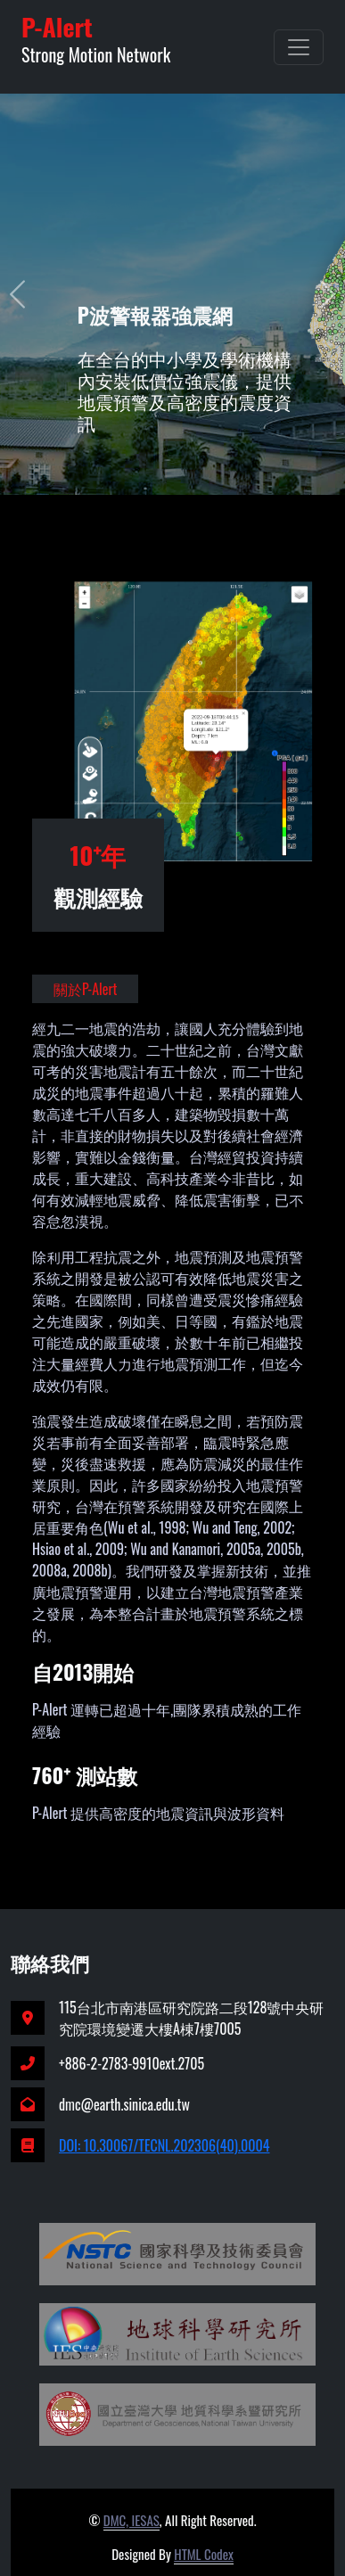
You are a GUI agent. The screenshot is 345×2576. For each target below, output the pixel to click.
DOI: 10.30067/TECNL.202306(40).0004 (164, 2145)
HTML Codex (204, 2554)
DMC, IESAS (131, 2520)
